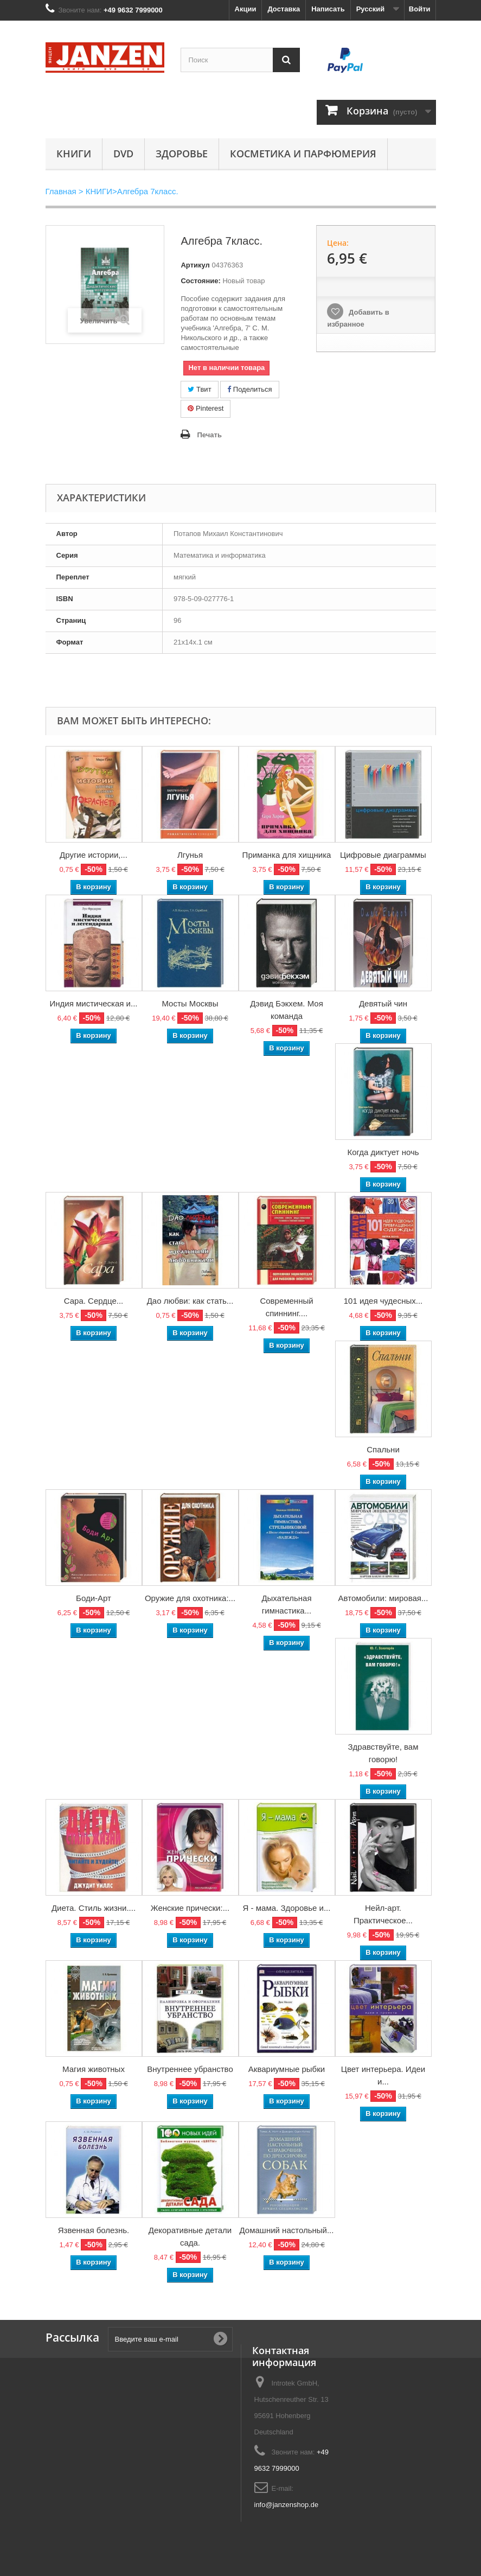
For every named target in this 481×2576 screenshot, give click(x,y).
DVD (123, 153)
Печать (209, 435)
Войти (420, 9)
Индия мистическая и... (94, 1003)
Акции (245, 9)
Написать (327, 9)
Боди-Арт (93, 1598)
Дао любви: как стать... (190, 1300)
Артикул (195, 265)
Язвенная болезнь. (94, 2230)
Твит (199, 389)
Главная (61, 191)
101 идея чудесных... (383, 1300)
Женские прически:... (190, 1907)
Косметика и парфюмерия (303, 153)
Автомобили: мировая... (383, 1598)
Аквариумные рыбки (286, 2069)
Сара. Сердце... (94, 1300)
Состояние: (200, 281)
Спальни (383, 1449)
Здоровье (182, 153)
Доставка (283, 9)
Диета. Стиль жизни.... (94, 1907)
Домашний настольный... (287, 2230)
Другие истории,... (93, 854)
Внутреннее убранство (190, 2069)
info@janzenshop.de (286, 2505)
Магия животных (93, 2069)
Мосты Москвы (190, 1003)
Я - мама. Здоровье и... (287, 1907)
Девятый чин (383, 1003)
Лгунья (190, 854)
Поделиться (249, 389)
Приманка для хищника (286, 854)
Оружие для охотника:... (190, 1598)
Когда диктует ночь (383, 1152)
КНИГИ (73, 153)
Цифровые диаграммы (383, 854)
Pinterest (205, 408)
